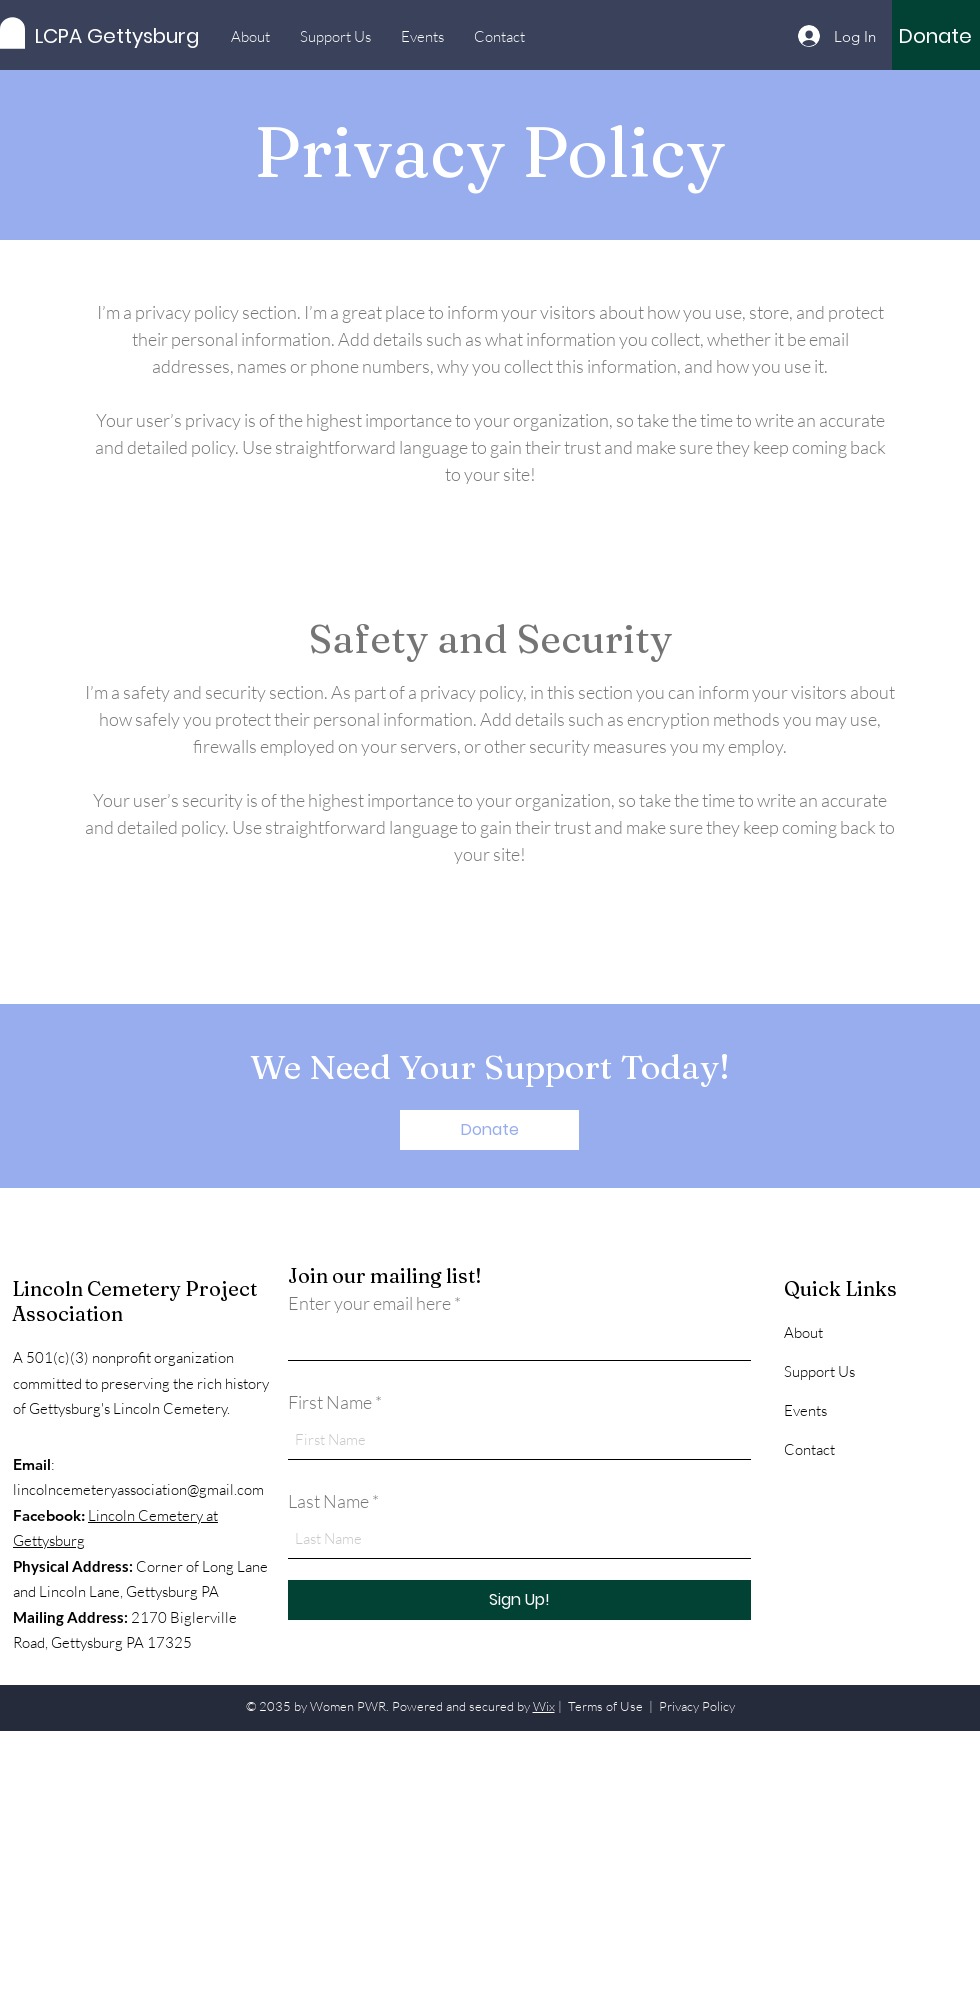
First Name (330, 1402)
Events (805, 1410)
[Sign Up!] (519, 1600)
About (803, 1332)
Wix (544, 1706)
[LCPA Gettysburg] (125, 35)
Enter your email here (369, 1303)
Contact (809, 1449)
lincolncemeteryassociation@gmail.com (138, 1489)
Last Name (328, 1501)
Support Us (819, 1371)
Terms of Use (605, 1706)
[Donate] (935, 36)
